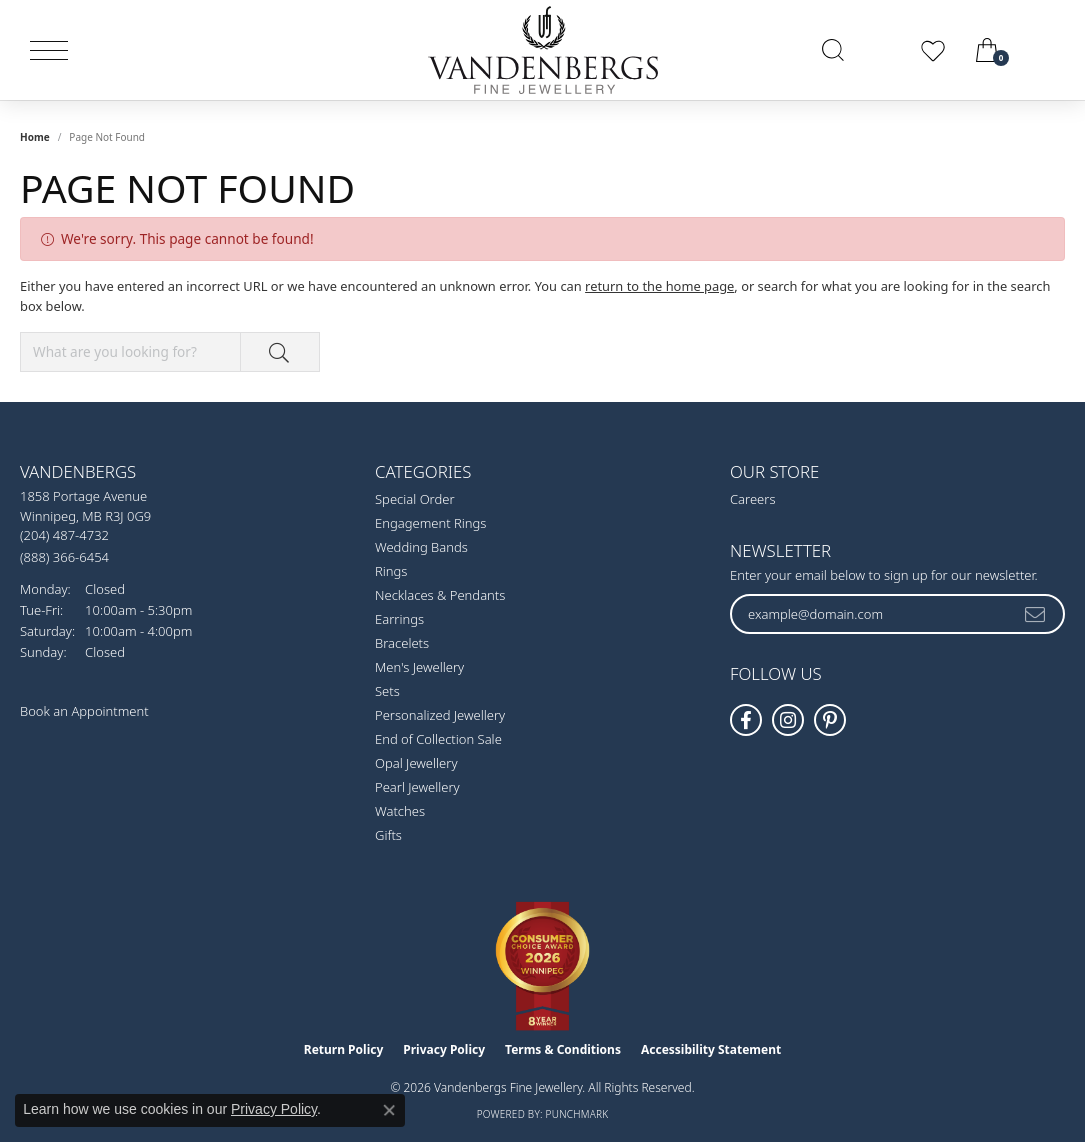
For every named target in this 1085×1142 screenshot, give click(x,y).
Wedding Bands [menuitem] (421, 547)
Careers (753, 499)
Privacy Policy (444, 1049)
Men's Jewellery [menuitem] (419, 667)
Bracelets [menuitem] (402, 643)
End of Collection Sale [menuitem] (438, 739)
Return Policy (344, 1049)
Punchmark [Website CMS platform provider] (577, 1114)
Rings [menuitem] (391, 571)
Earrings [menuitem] (399, 619)
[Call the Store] (64, 535)
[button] (833, 50)
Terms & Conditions (563, 1049)
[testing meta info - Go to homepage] (543, 50)
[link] (1047, 50)
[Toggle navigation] (49, 50)
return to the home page (659, 286)
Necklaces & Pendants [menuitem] (440, 595)
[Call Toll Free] (64, 556)
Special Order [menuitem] (415, 499)
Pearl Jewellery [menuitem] (417, 787)
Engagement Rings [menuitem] (430, 523)
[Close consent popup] (389, 1110)
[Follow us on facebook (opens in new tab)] (746, 720)
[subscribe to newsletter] (1036, 614)
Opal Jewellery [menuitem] (416, 763)
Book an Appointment (84, 711)
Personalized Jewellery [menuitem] (440, 715)
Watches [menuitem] (400, 811)
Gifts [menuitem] (388, 835)
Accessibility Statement (711, 1049)
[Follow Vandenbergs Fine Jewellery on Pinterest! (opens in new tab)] (830, 720)
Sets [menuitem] (387, 691)
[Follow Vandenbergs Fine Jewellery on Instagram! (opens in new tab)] (788, 720)
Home (35, 137)
